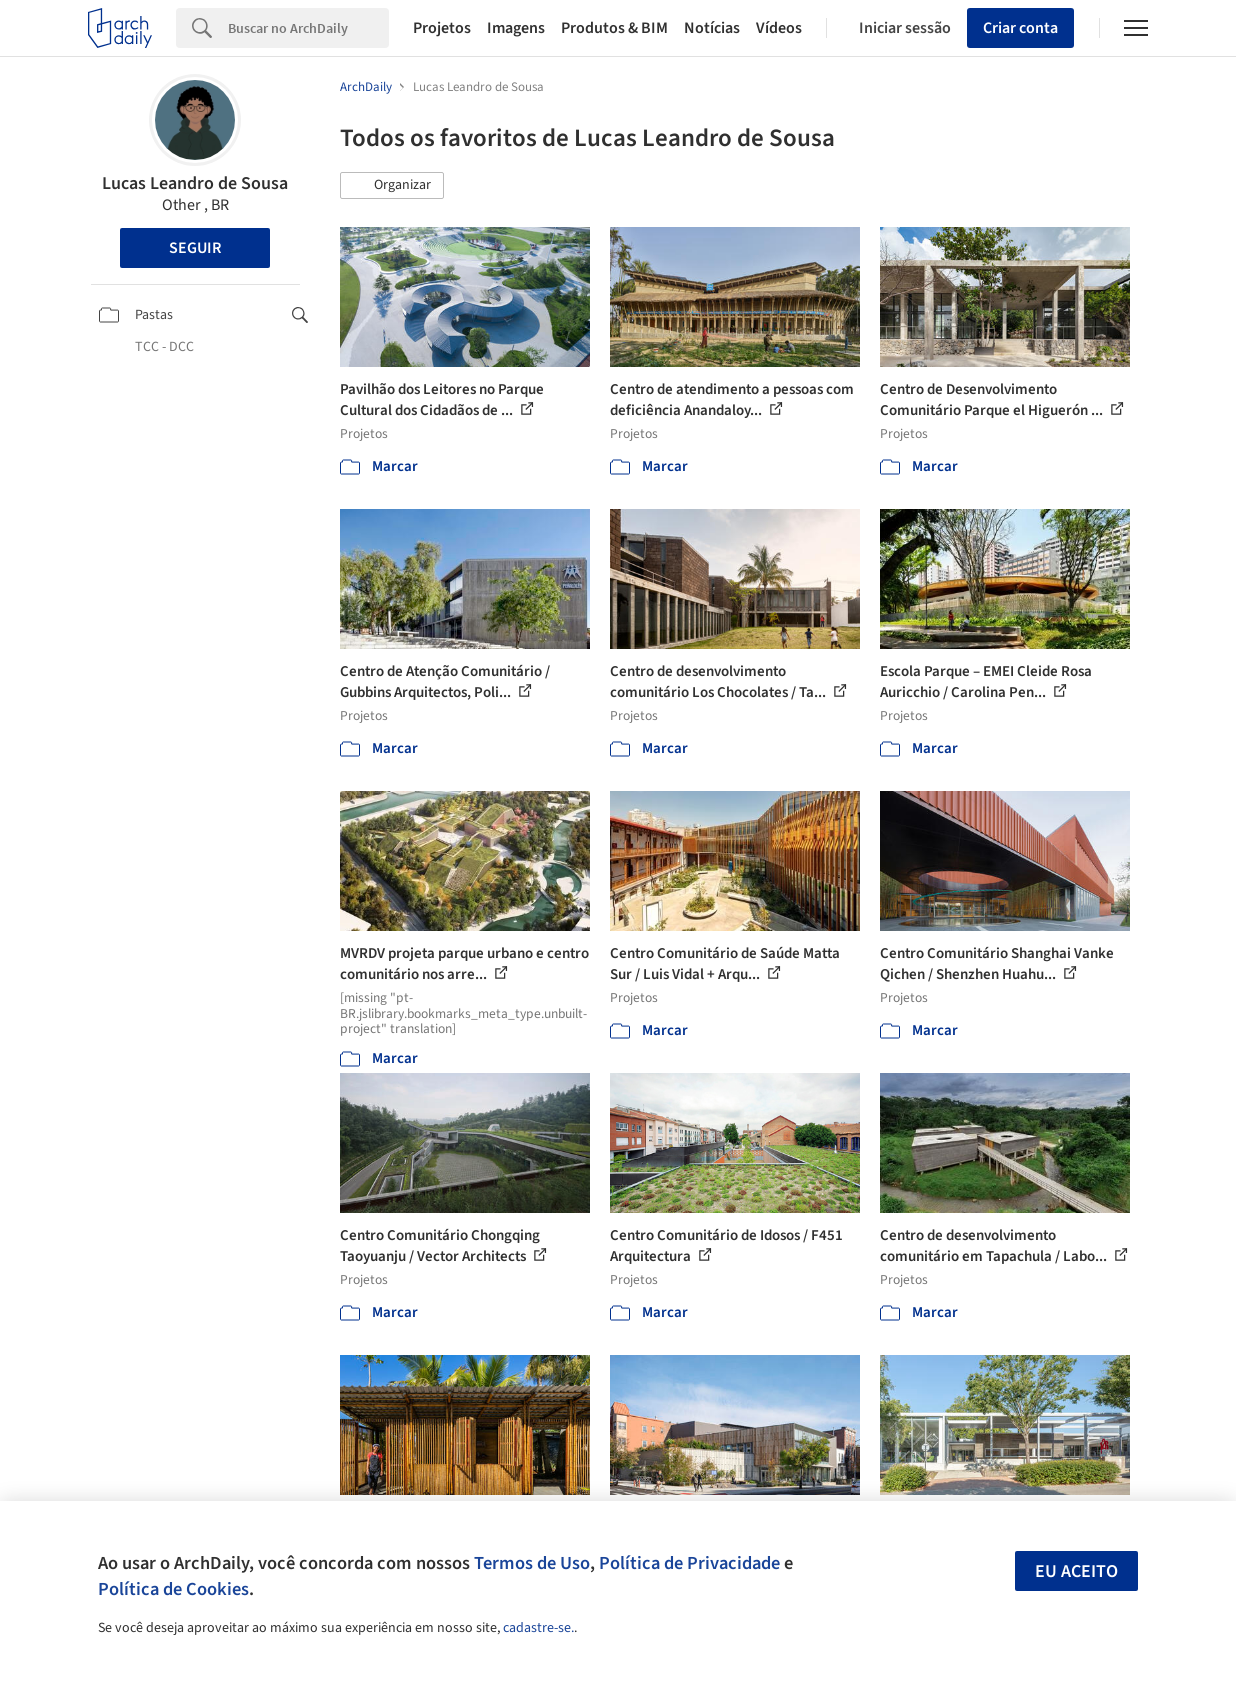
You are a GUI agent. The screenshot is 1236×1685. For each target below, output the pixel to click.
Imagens (516, 28)
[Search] (308, 28)
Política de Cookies (173, 1589)
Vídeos (779, 28)
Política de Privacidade (689, 1563)
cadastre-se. (538, 1628)
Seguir (195, 248)
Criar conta (1020, 28)
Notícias (712, 28)
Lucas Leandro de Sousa (195, 183)
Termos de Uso (532, 1563)
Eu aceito (1076, 1571)
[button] (392, 186)
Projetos (442, 28)
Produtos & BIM (614, 28)
